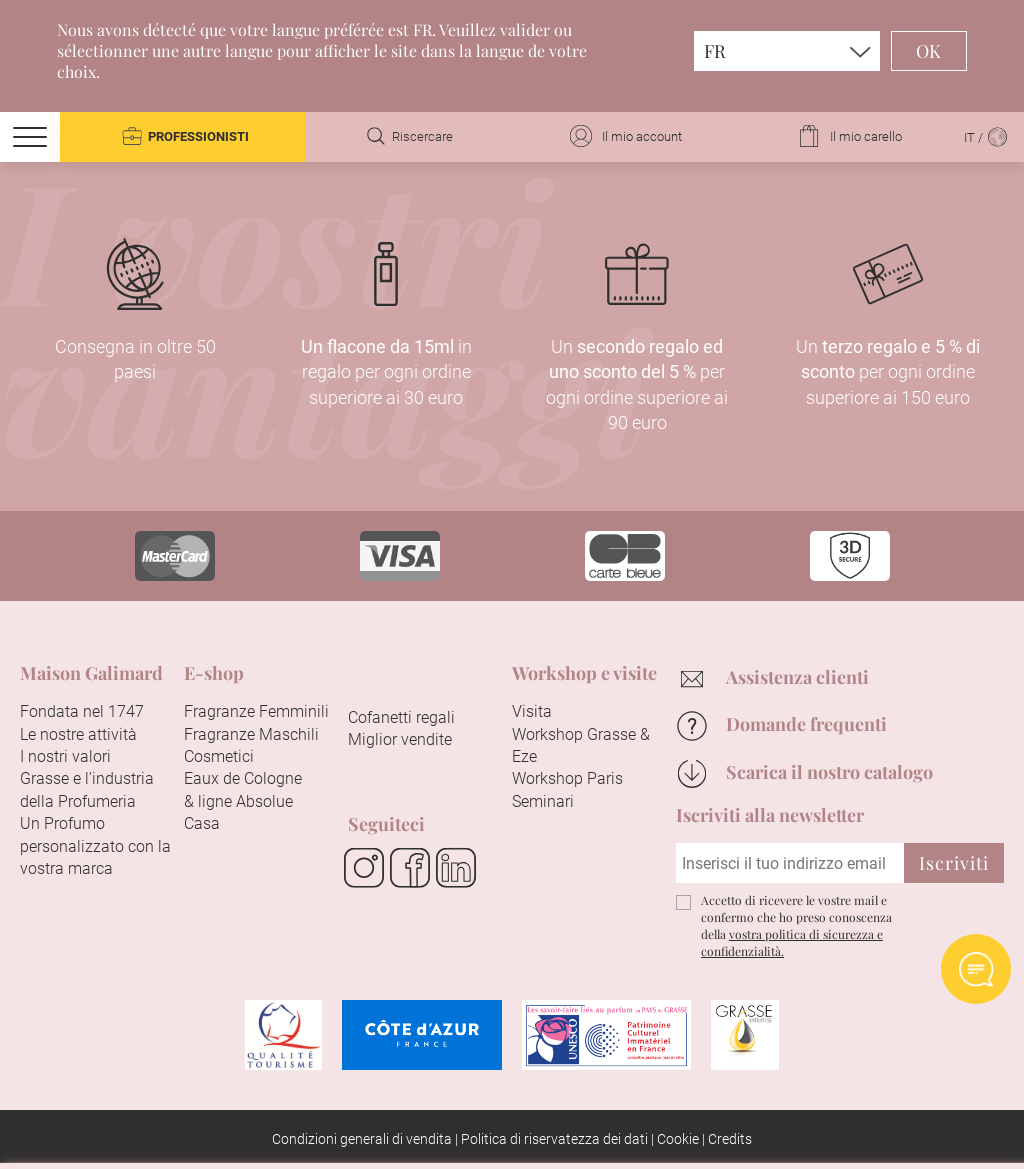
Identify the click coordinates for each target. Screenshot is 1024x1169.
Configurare (587, 1125)
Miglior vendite (400, 739)
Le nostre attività (78, 734)
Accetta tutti (426, 1125)
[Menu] (30, 137)
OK (929, 51)
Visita (532, 711)
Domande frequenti (806, 724)
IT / (986, 137)
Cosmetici (219, 756)
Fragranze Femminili (256, 711)
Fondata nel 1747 (82, 711)
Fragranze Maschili (251, 734)
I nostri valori (65, 756)
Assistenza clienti (797, 677)
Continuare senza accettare (860, 795)
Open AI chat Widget (976, 969)
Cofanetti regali (401, 717)
